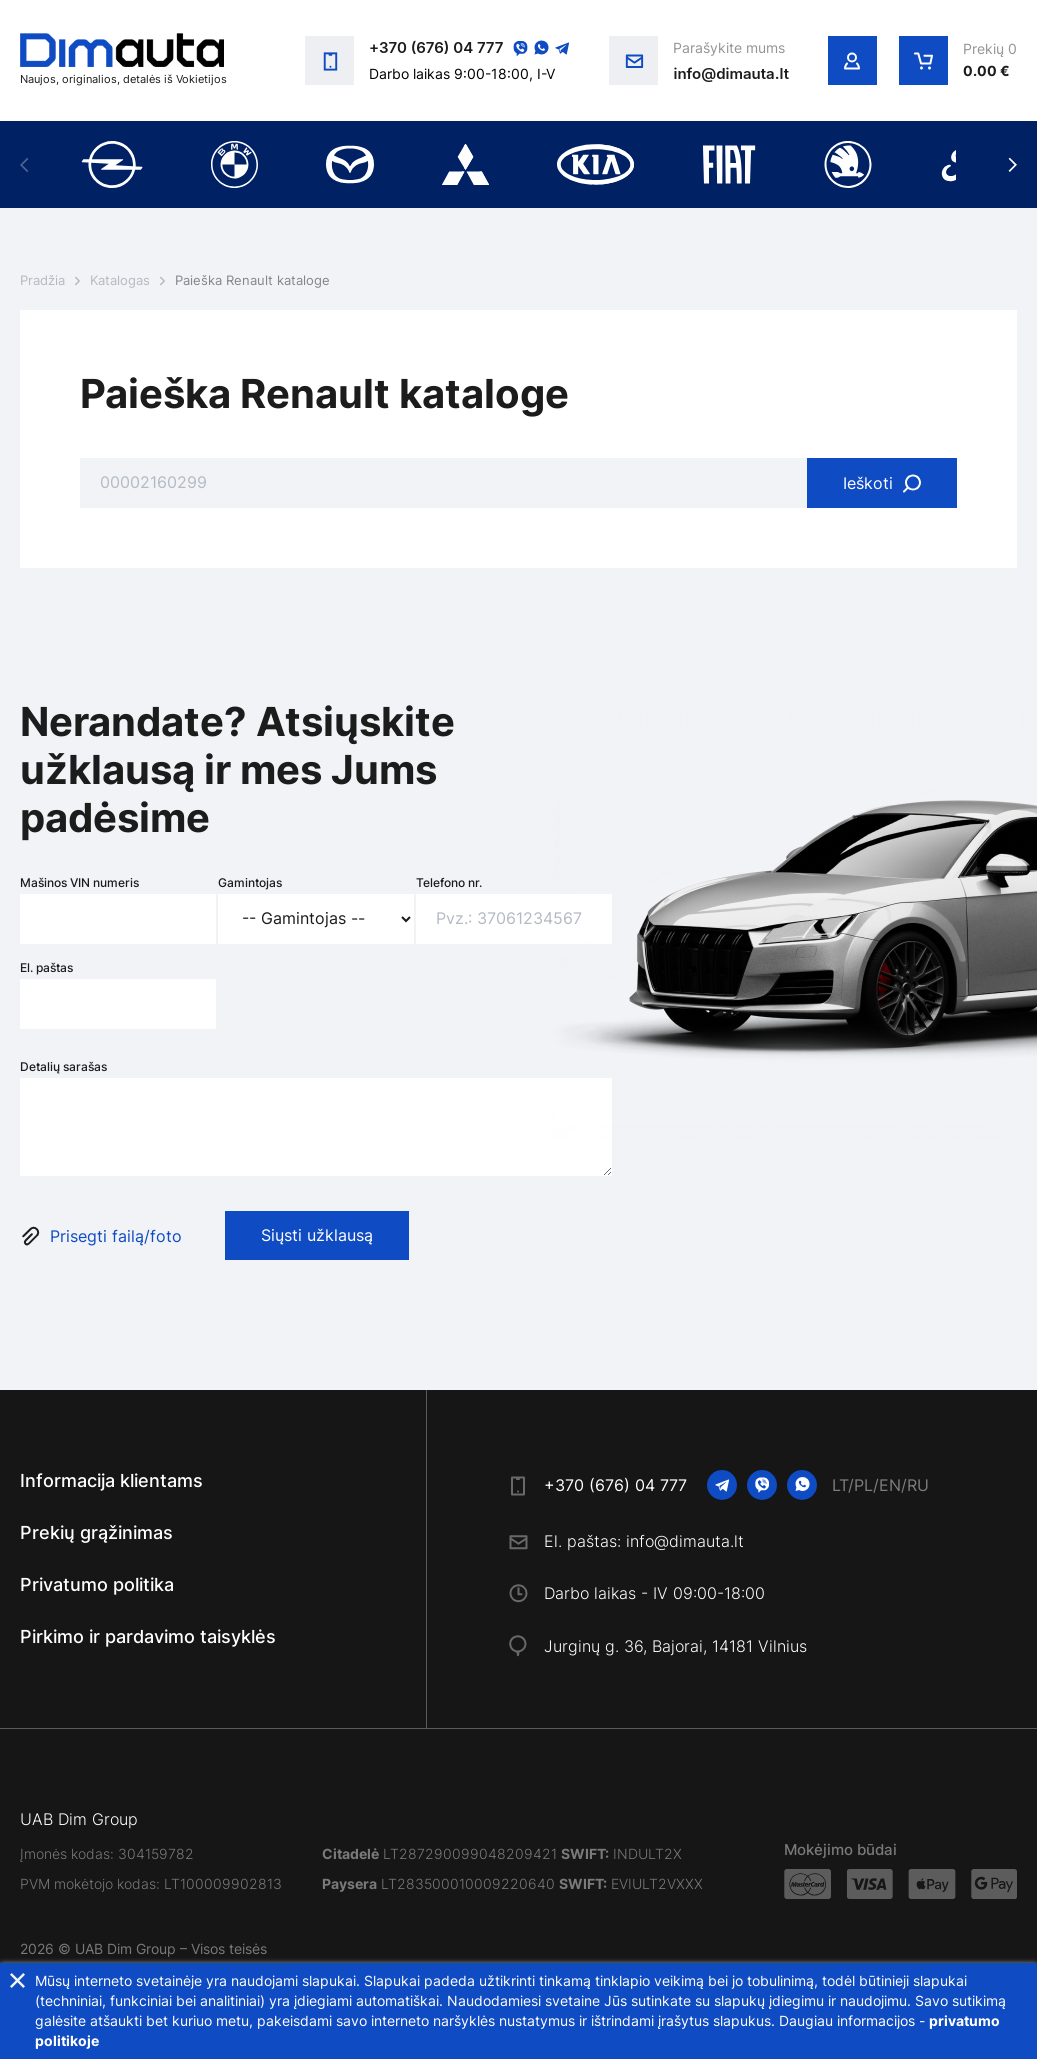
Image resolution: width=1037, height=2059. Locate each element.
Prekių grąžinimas (96, 1532)
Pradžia (42, 280)
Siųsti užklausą (317, 1235)
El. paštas (46, 967)
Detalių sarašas (63, 1066)
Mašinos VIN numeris (79, 882)
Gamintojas (250, 882)
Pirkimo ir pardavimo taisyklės (148, 1636)
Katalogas (120, 280)
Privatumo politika (97, 1584)
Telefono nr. (449, 882)
